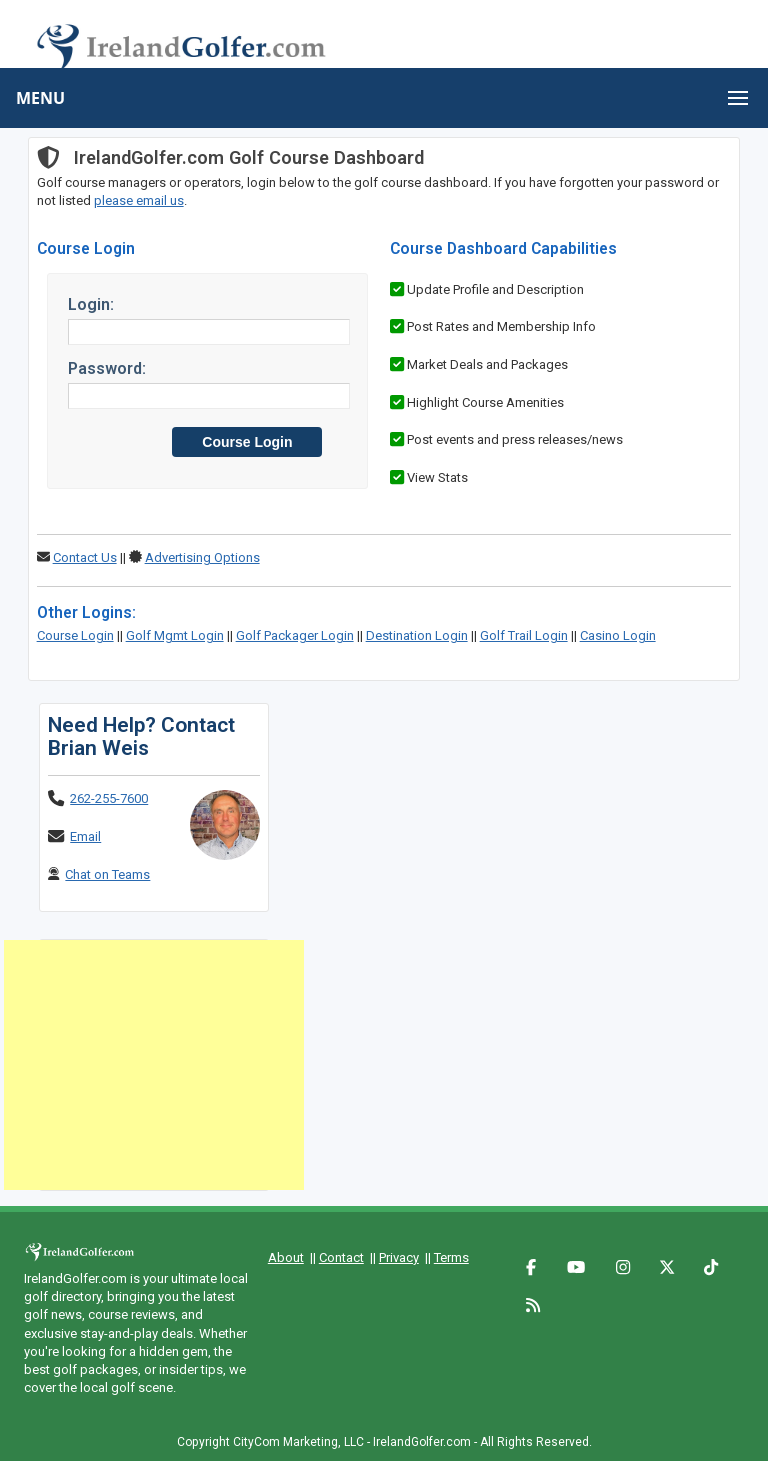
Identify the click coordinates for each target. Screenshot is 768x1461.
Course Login (75, 635)
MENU (40, 98)
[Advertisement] (154, 1065)
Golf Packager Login (295, 635)
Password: (107, 368)
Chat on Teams (107, 874)
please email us (139, 200)
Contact (341, 1257)
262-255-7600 (109, 798)
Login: (91, 304)
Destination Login (417, 635)
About (286, 1257)
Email (85, 836)
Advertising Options (202, 557)
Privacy (399, 1257)
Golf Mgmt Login (175, 635)
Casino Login (618, 635)
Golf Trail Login (524, 635)
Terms (451, 1257)
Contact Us (85, 557)
